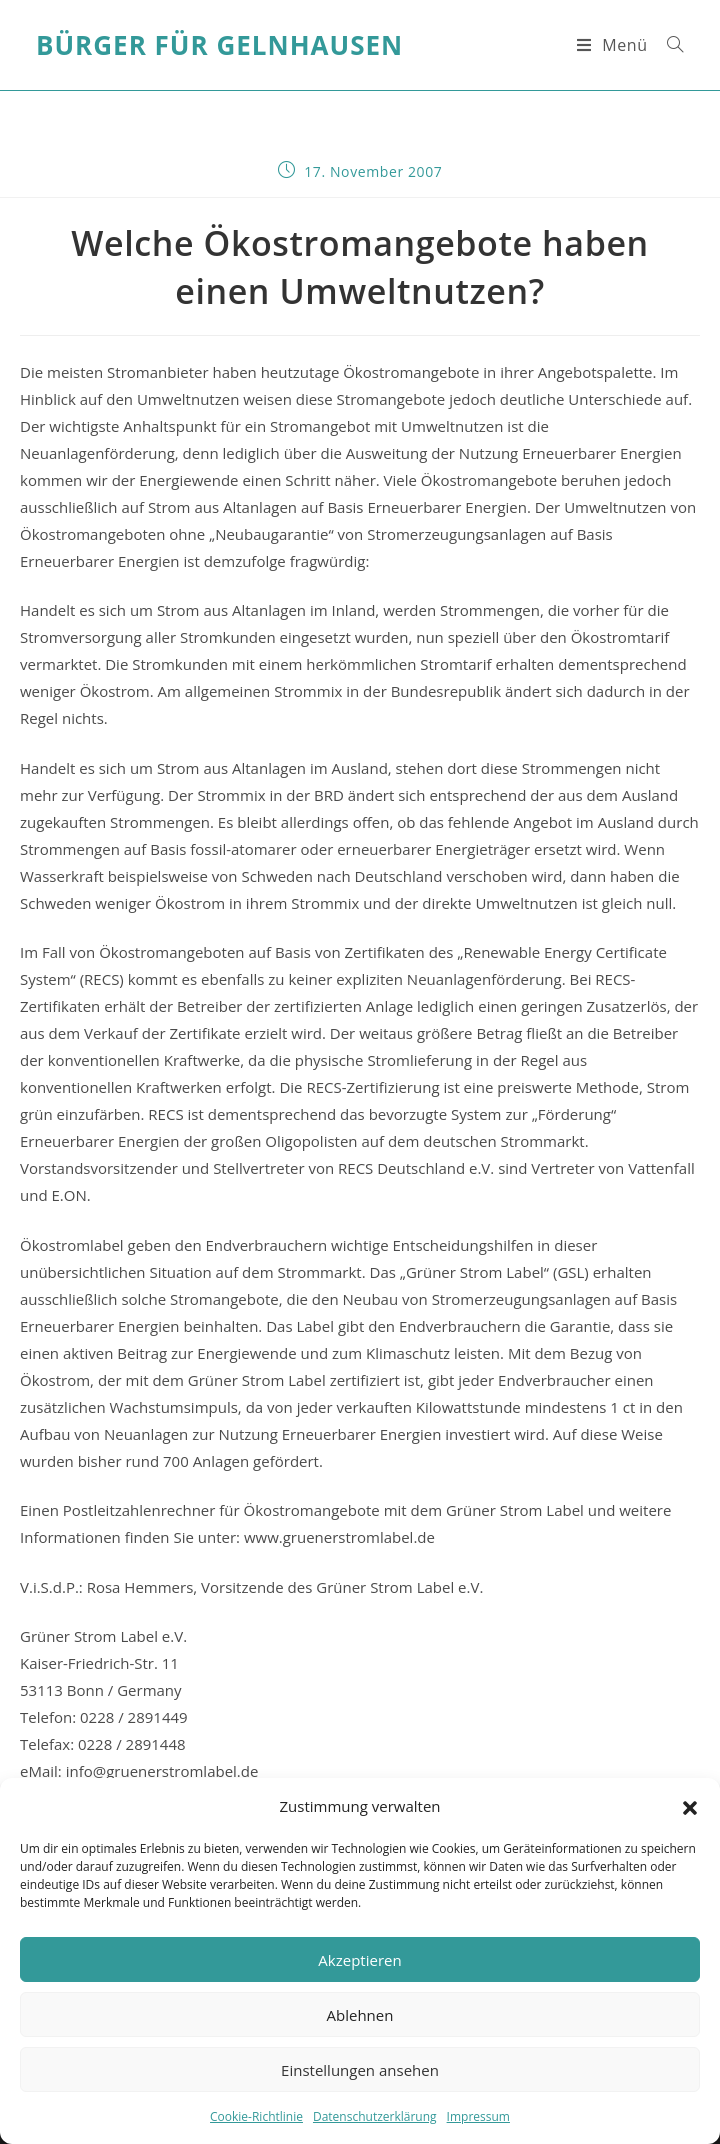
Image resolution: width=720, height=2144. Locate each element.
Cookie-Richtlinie (256, 2116)
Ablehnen (360, 2015)
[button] (690, 1807)
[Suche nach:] (668, 45)
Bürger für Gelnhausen (219, 45)
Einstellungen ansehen (360, 2070)
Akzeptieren (359, 1960)
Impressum (478, 2116)
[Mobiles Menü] (615, 45)
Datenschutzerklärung (375, 2116)
